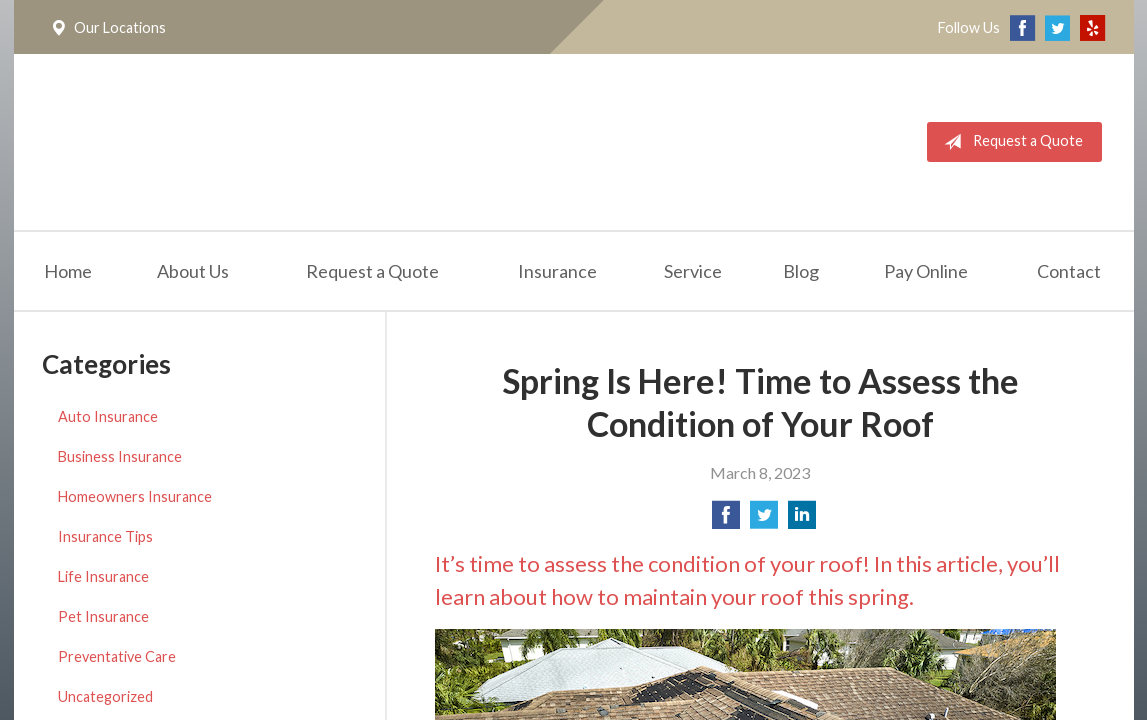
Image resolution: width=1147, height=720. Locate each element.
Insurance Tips (105, 536)
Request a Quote (1009, 142)
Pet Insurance (103, 616)
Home (68, 271)
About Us (193, 271)
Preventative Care (117, 656)
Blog (801, 271)
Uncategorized (105, 696)
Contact (1069, 271)
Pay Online (926, 271)
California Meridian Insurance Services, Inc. (271, 142)
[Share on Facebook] (726, 520)
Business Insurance (120, 456)
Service (693, 271)
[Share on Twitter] (764, 520)
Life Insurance (103, 576)
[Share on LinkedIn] (802, 520)
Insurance (557, 271)
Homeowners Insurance (135, 496)
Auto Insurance (108, 416)
